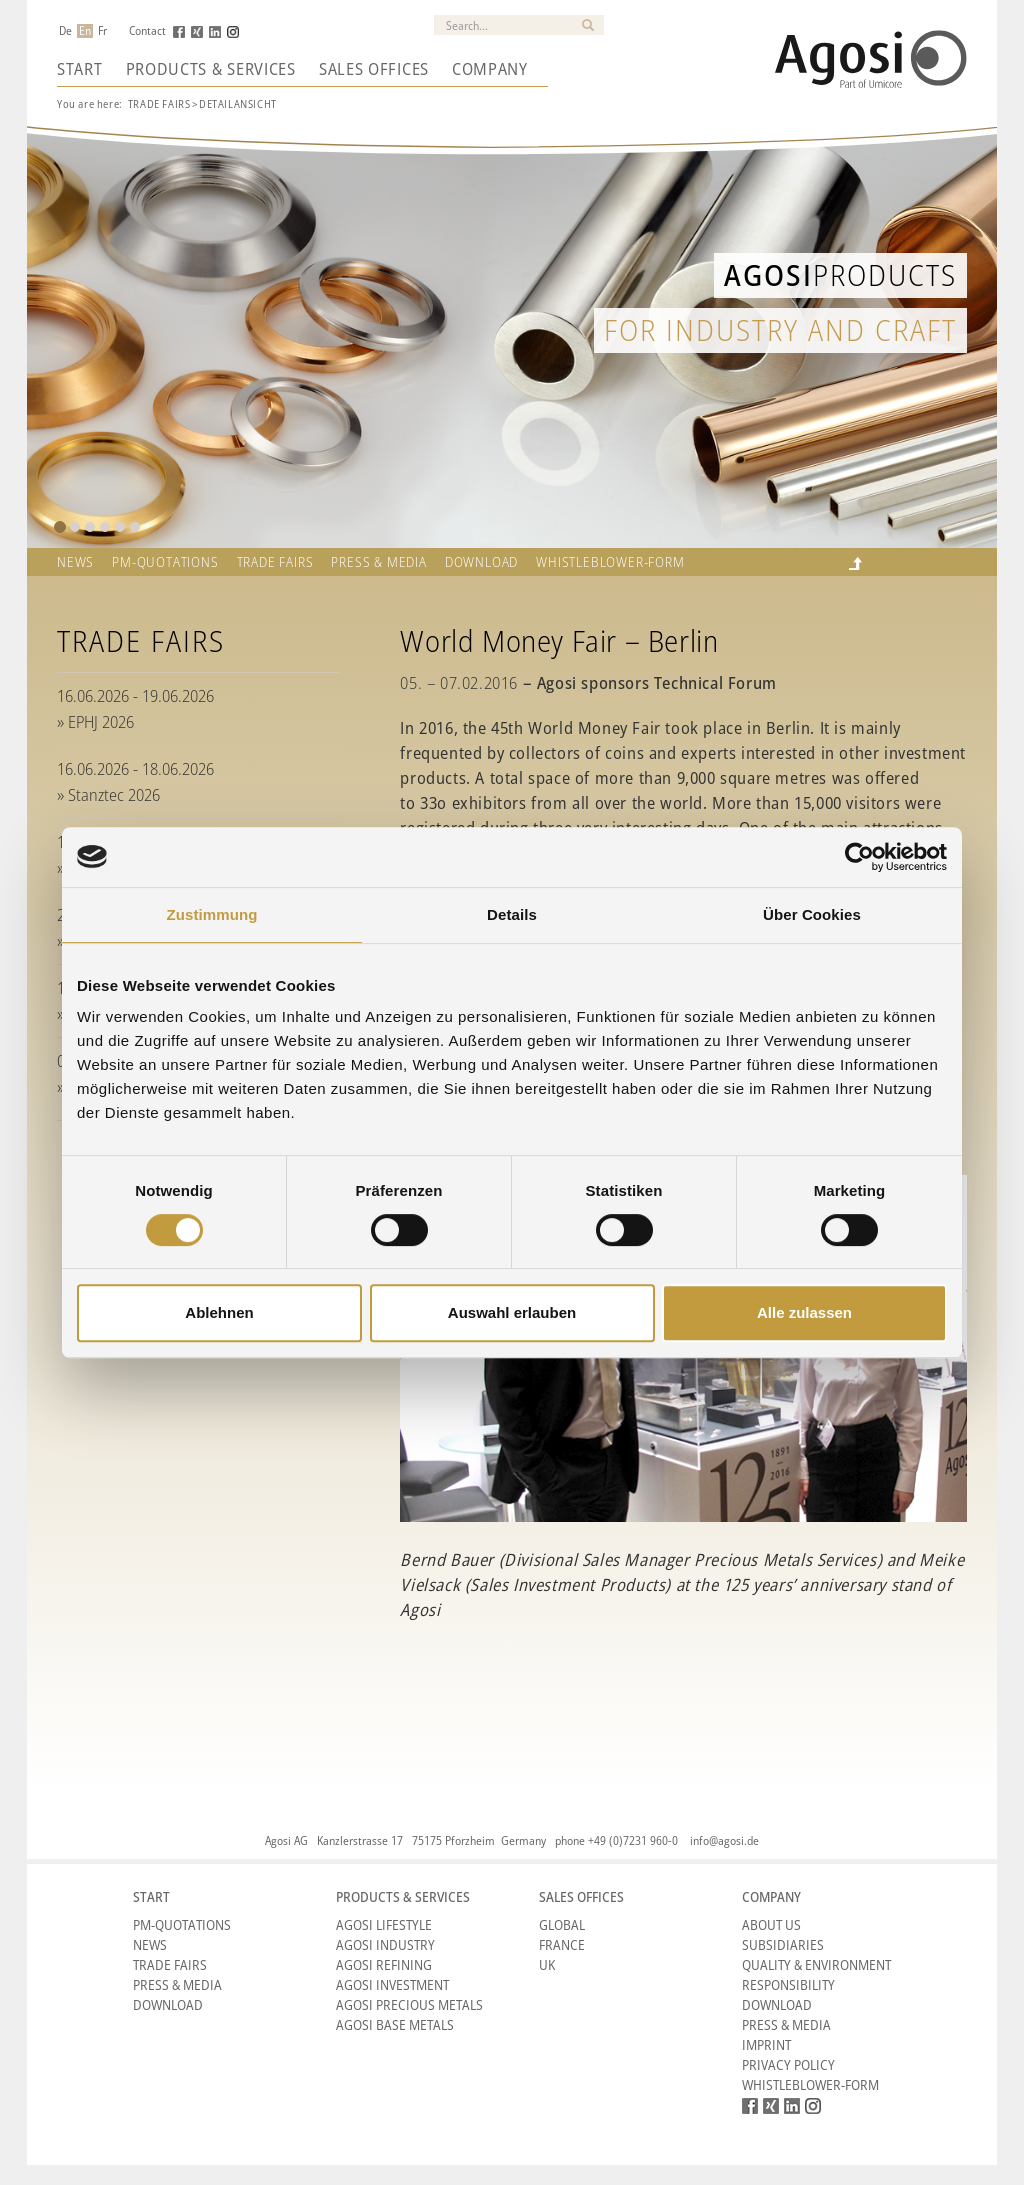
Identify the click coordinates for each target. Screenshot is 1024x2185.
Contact (147, 31)
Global (562, 1924)
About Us (771, 1924)
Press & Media (378, 562)
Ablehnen (219, 1312)
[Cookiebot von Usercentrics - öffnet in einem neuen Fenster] (859, 857)
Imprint (766, 2044)
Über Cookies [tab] (812, 914)
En (85, 31)
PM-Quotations (182, 1924)
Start (80, 69)
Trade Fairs (159, 103)
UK (547, 1964)
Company (490, 69)
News (75, 562)
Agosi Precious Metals (409, 2004)
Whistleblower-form (610, 562)
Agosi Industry (385, 1944)
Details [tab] (512, 914)
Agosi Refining (384, 1964)
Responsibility (788, 1984)
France (562, 1944)
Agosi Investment (392, 1984)
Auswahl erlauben (512, 1312)
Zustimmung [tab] (212, 914)
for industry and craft (780, 329)
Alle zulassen (804, 1312)
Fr (102, 31)
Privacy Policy (788, 2064)
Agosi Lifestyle (384, 1924)
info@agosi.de (724, 1840)
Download (481, 562)
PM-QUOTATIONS (165, 562)
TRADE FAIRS (275, 562)
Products (840, 274)
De (65, 31)
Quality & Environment (816, 1964)
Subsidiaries (783, 1944)
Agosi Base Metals (395, 2024)
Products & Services (211, 69)
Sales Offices (374, 69)
